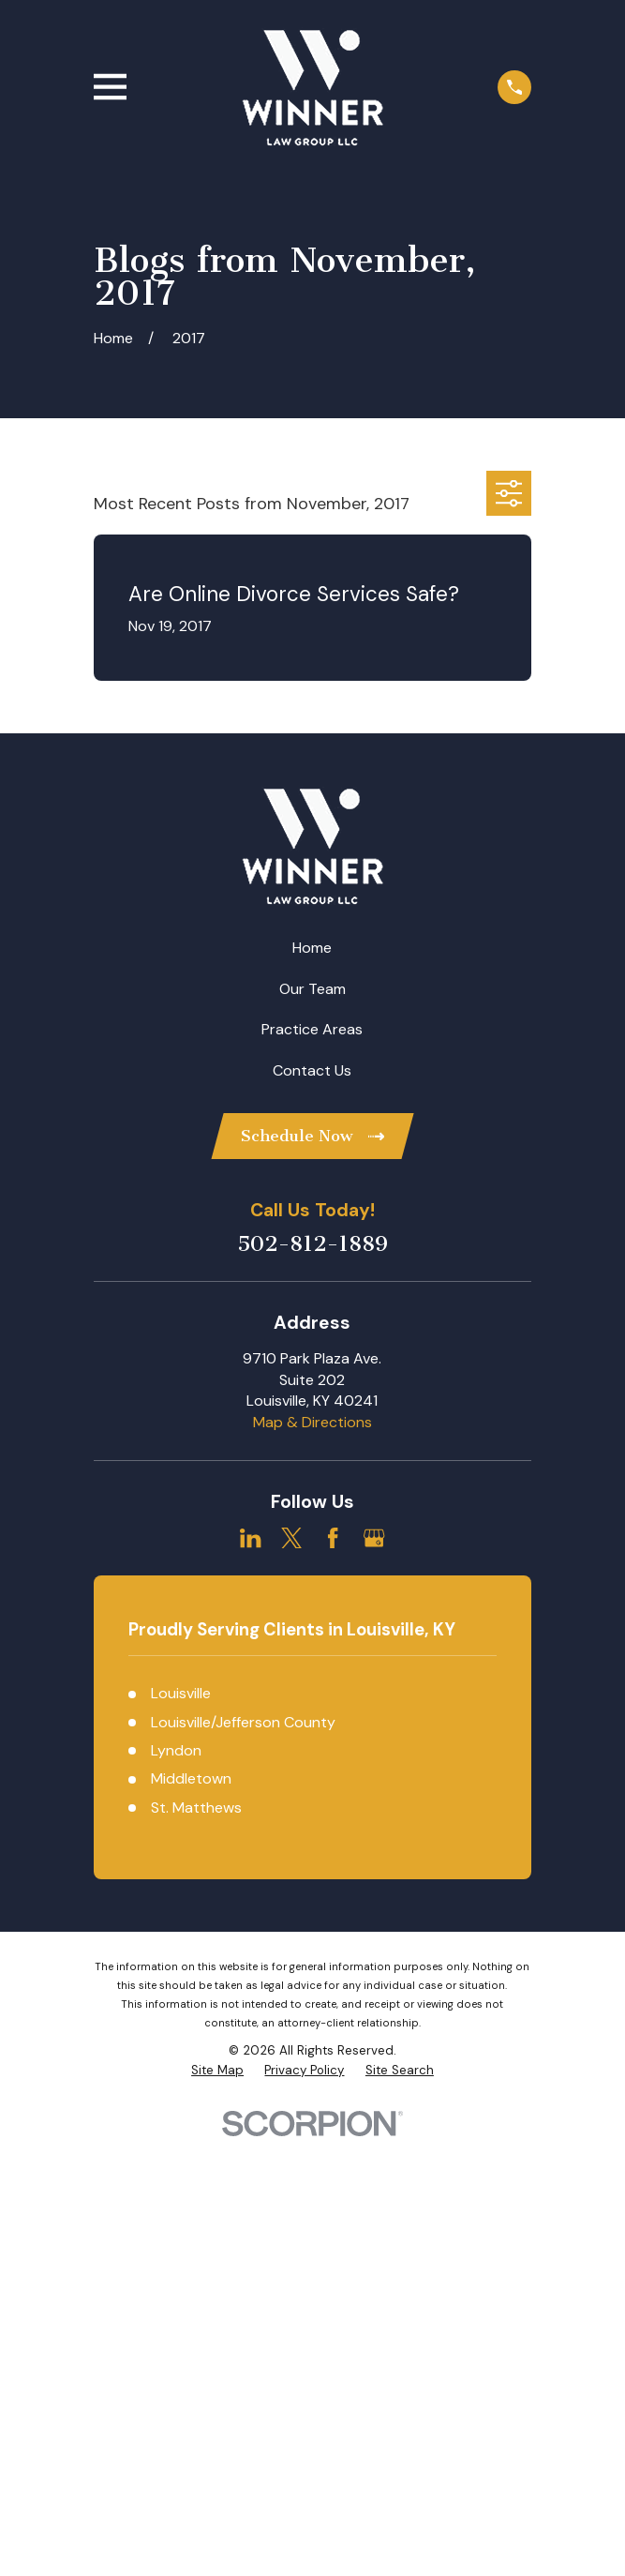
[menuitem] (217, 2071)
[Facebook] (332, 1538)
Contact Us (312, 1070)
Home (312, 947)
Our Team (312, 989)
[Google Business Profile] (374, 1538)
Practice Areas (312, 1029)
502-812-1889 (312, 1244)
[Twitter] (291, 1538)
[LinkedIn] (250, 1538)
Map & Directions (312, 1422)
